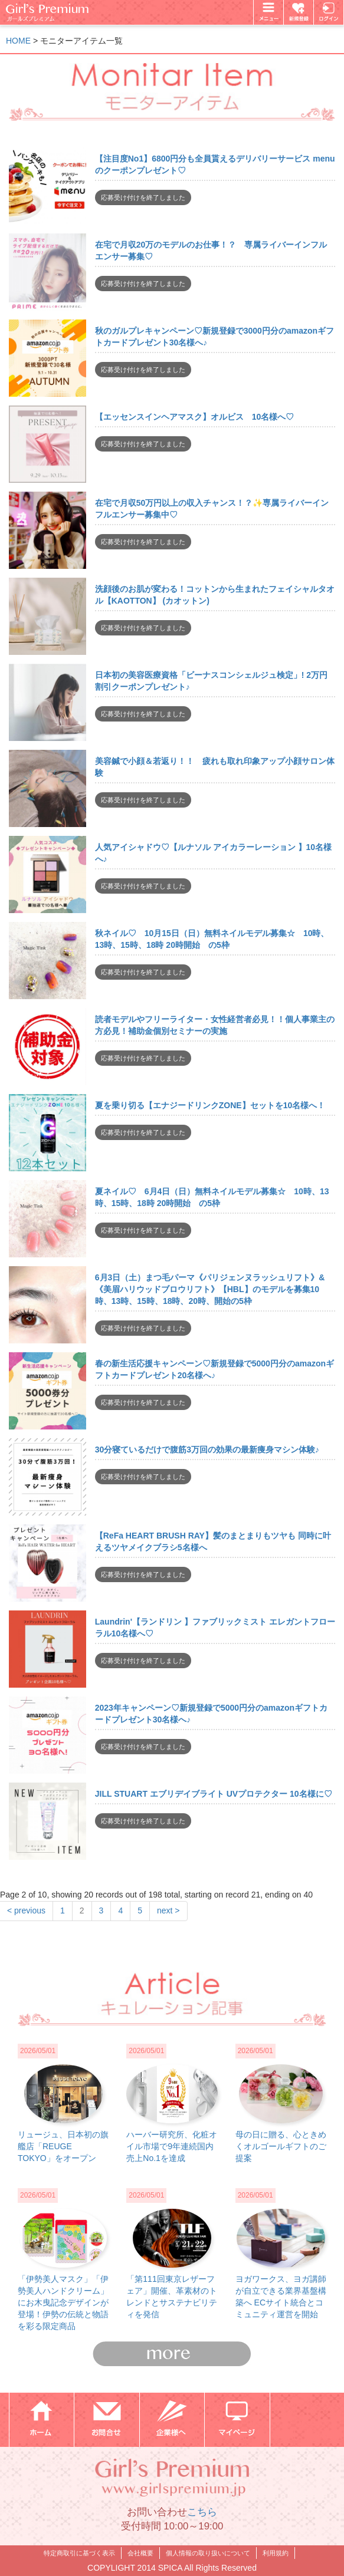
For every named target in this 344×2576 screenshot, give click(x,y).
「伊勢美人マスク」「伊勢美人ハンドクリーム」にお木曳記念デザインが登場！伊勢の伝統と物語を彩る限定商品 (63, 2302)
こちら (202, 2512)
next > (168, 1910)
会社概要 (140, 2553)
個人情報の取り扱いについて (208, 2553)
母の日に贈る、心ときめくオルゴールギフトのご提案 (280, 2146)
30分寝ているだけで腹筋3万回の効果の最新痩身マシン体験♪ (207, 1449)
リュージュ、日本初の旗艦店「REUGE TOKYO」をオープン (63, 2146)
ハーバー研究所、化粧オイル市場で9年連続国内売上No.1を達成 (171, 2146)
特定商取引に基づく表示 (79, 2553)
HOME (18, 40)
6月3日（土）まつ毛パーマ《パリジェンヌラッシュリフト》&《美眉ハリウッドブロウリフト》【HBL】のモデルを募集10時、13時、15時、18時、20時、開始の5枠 (210, 1289)
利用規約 (276, 2553)
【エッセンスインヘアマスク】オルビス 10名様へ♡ (194, 416)
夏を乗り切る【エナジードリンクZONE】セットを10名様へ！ (210, 1105)
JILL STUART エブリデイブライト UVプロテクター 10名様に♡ (213, 1793)
